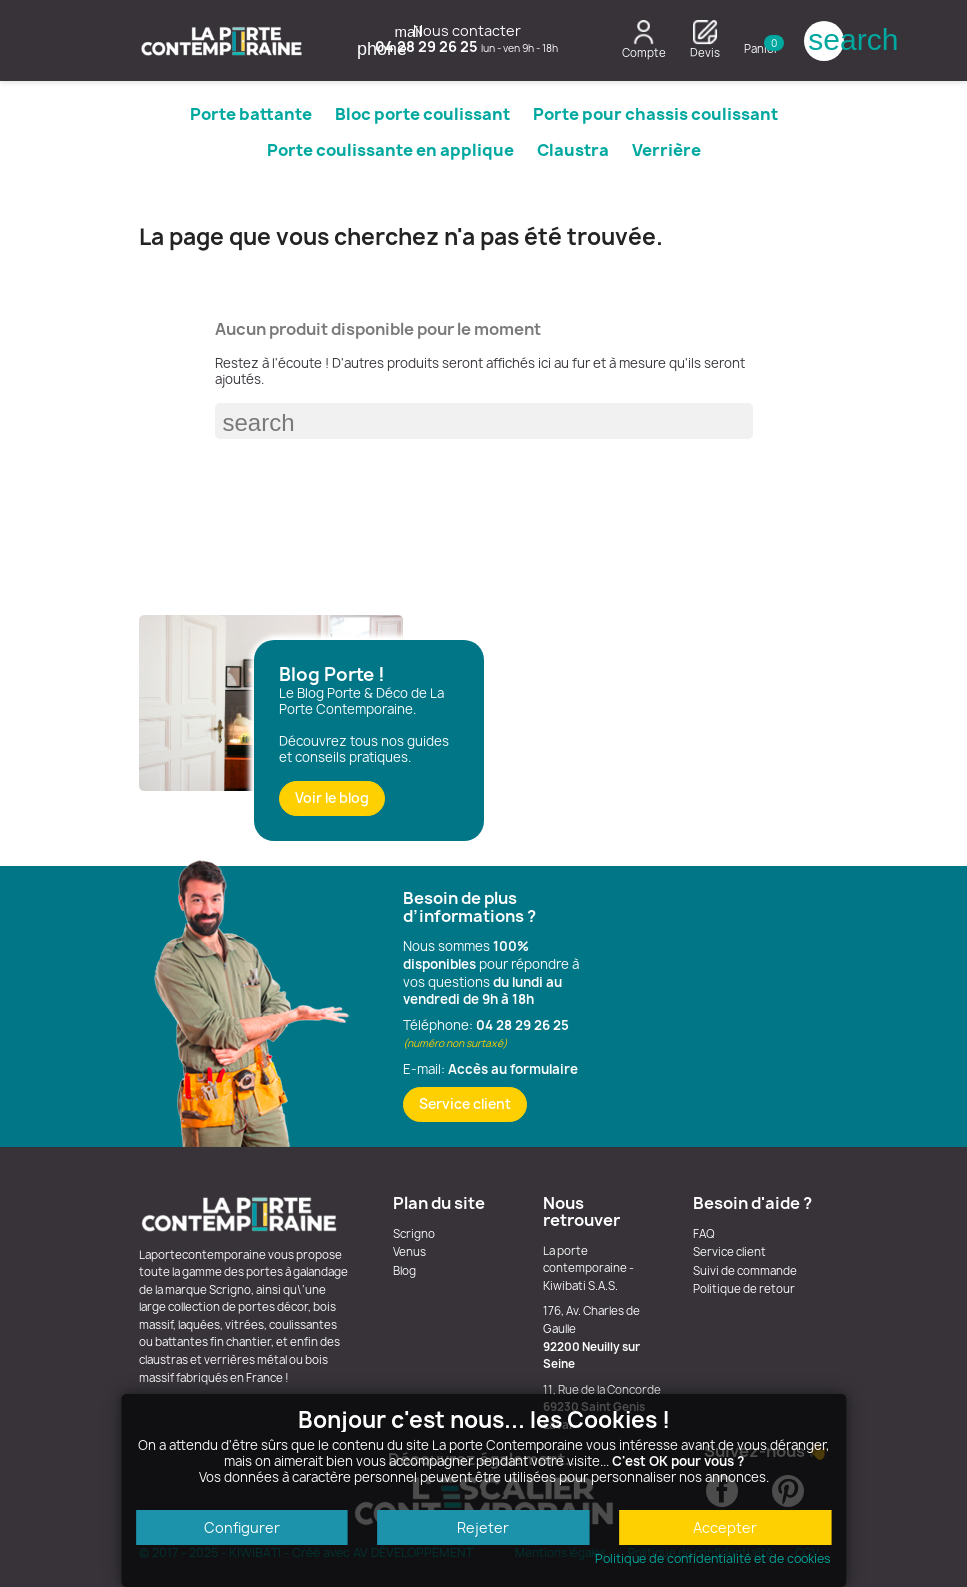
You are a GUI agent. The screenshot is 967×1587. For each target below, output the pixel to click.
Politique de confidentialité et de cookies (713, 1559)
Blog (404, 1271)
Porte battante (251, 114)
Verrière (666, 150)
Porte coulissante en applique (390, 150)
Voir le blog (332, 798)
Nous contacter (458, 30)
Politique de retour (744, 1289)
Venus (409, 1252)
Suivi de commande (745, 1271)
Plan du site (439, 1203)
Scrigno (414, 1234)
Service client (465, 1104)
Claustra (573, 150)
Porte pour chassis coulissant (655, 114)
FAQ (704, 1234)
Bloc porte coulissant (422, 114)
